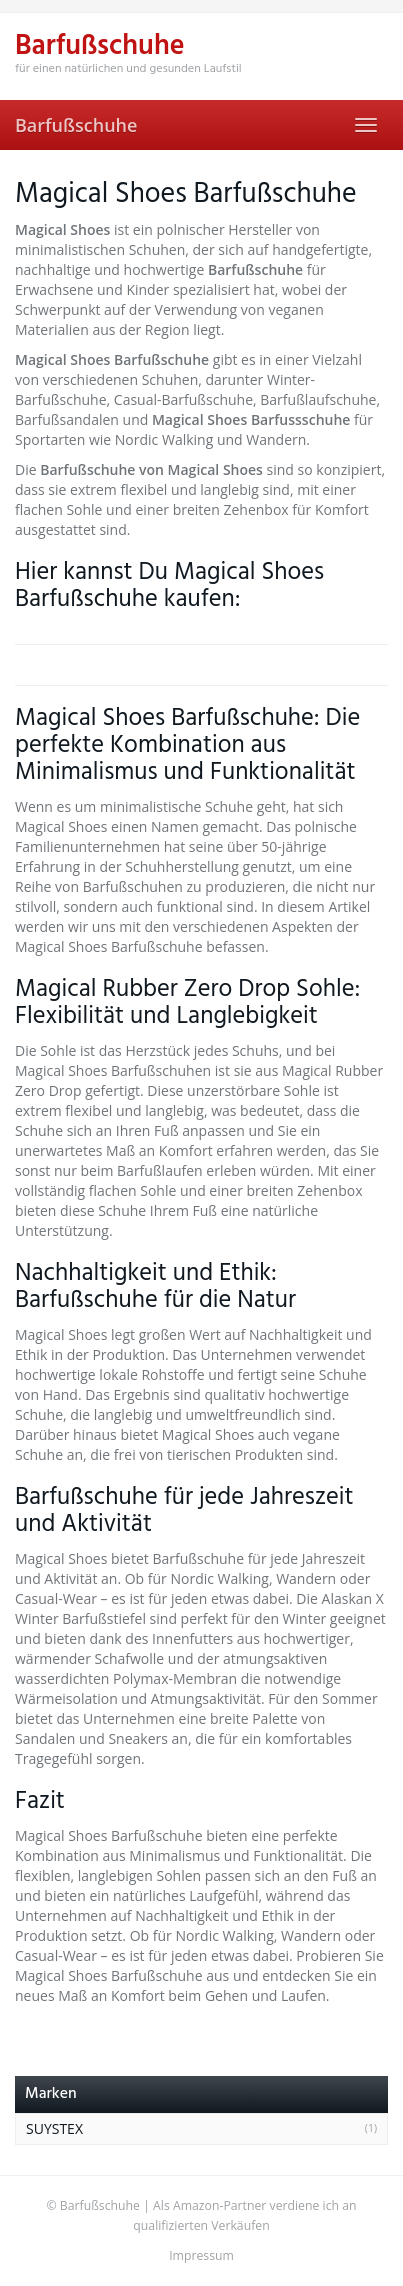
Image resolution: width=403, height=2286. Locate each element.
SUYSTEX (54, 2128)
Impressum (201, 2255)
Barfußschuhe (76, 125)
